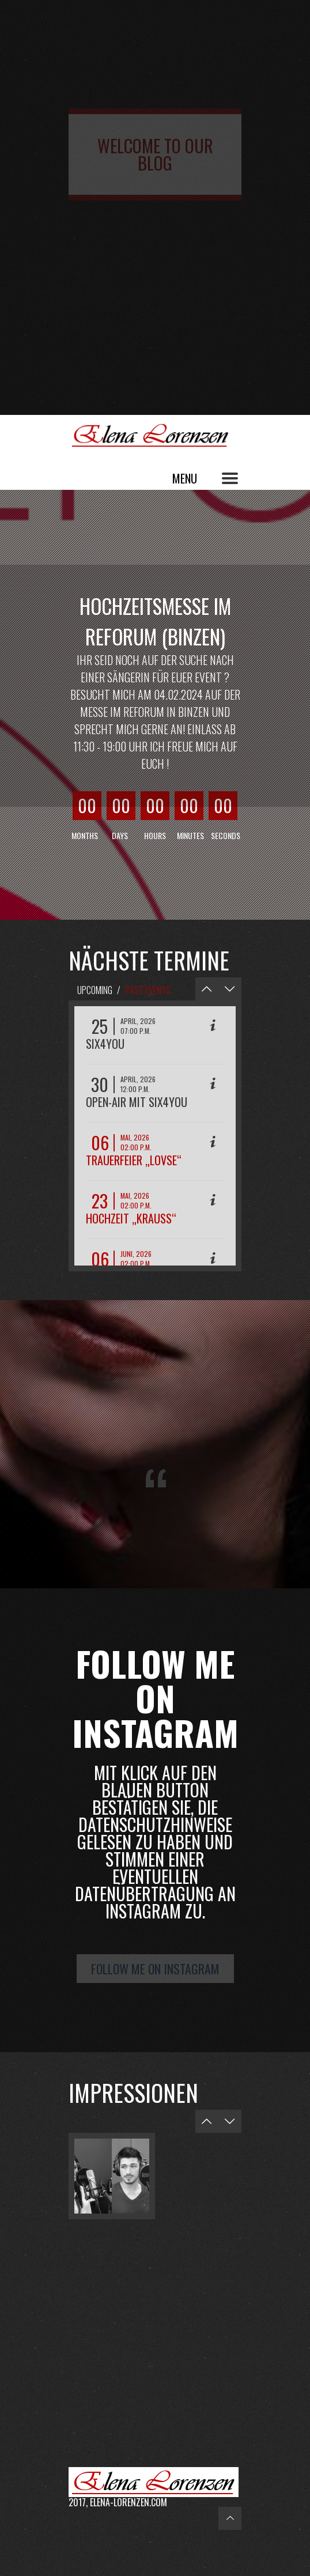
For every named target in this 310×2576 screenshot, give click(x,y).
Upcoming (94, 990)
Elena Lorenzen (155, 434)
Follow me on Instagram (155, 1968)
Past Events (148, 990)
